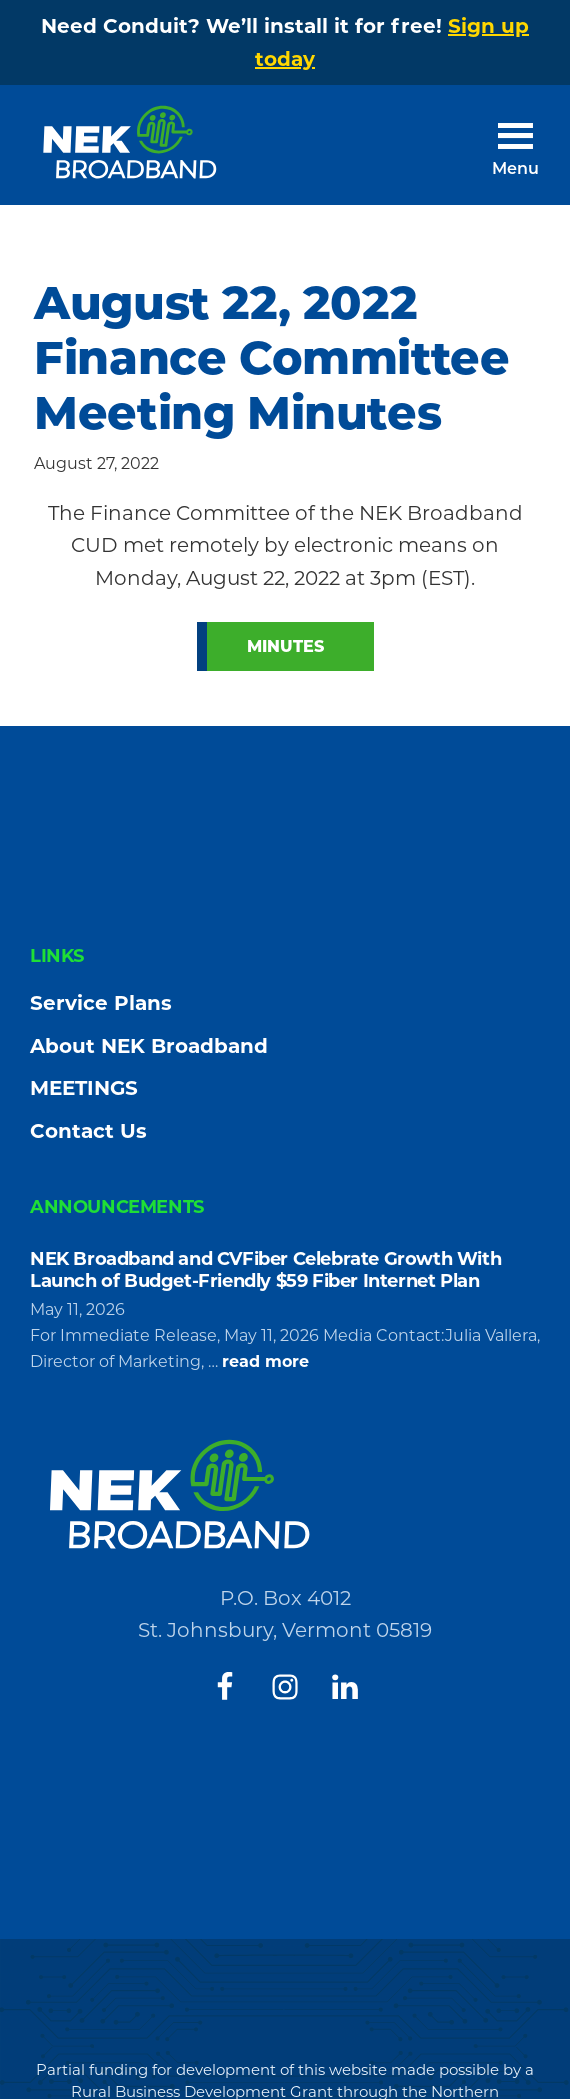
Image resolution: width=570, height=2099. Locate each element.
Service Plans (101, 1003)
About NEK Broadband (149, 1046)
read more (265, 1362)
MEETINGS (84, 1088)
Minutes (285, 646)
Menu (515, 170)
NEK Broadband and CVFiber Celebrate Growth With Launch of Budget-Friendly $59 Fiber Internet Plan (265, 1270)
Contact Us (88, 1131)
